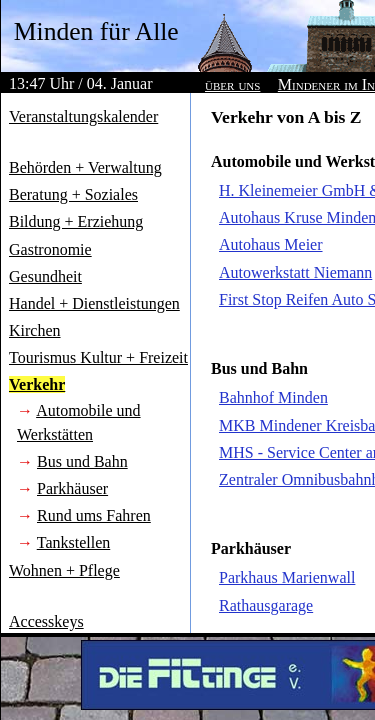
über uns (232, 84)
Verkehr (37, 384)
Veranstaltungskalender (83, 116)
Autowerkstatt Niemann (295, 272)
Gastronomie (50, 249)
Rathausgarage (266, 605)
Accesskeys (46, 621)
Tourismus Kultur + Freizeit (98, 357)
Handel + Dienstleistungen (94, 303)
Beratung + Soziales (73, 194)
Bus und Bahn (82, 461)
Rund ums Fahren (94, 515)
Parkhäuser (72, 488)
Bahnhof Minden (273, 397)
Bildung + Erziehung (76, 221)
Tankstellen (74, 542)
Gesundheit (45, 276)
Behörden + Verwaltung (85, 167)
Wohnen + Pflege (64, 570)
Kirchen (35, 330)
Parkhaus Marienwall (287, 577)
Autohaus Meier (271, 244)
